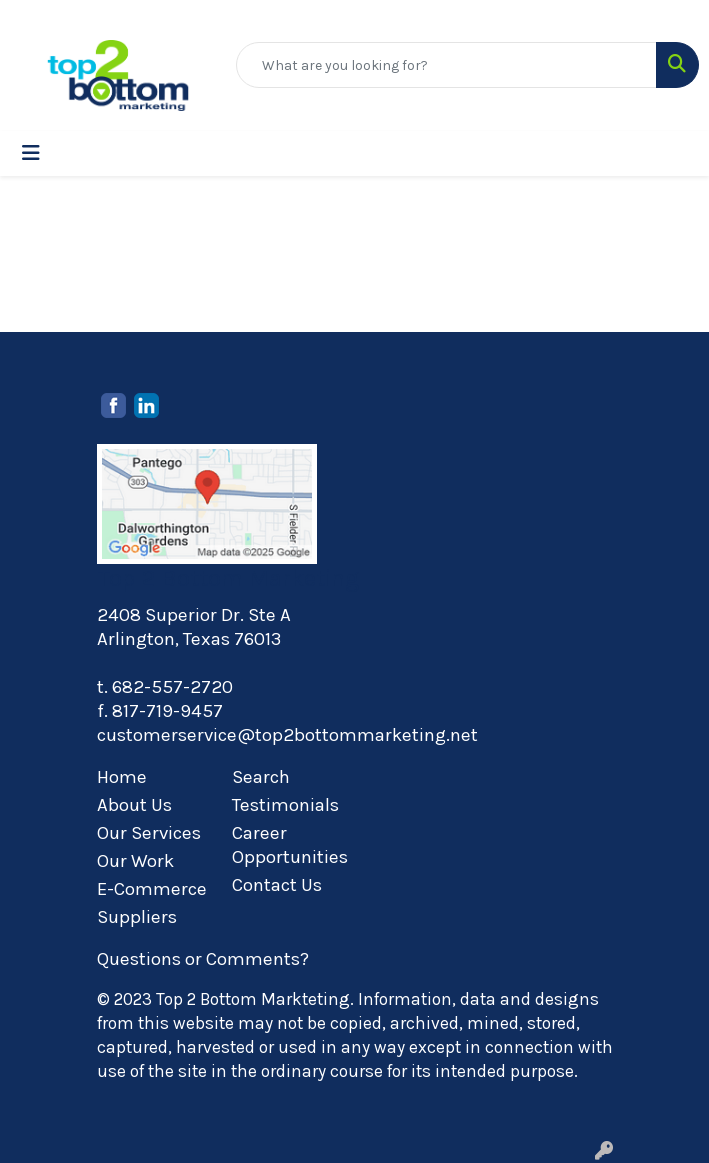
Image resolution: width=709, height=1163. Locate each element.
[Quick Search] (446, 65)
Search (261, 777)
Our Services (149, 833)
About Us (134, 805)
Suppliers (137, 917)
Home (122, 777)
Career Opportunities (287, 845)
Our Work (135, 861)
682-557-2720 (172, 687)
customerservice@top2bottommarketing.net (287, 735)
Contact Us (277, 885)
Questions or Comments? (203, 959)
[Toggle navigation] (31, 153)
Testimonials (285, 805)
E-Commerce (152, 889)
